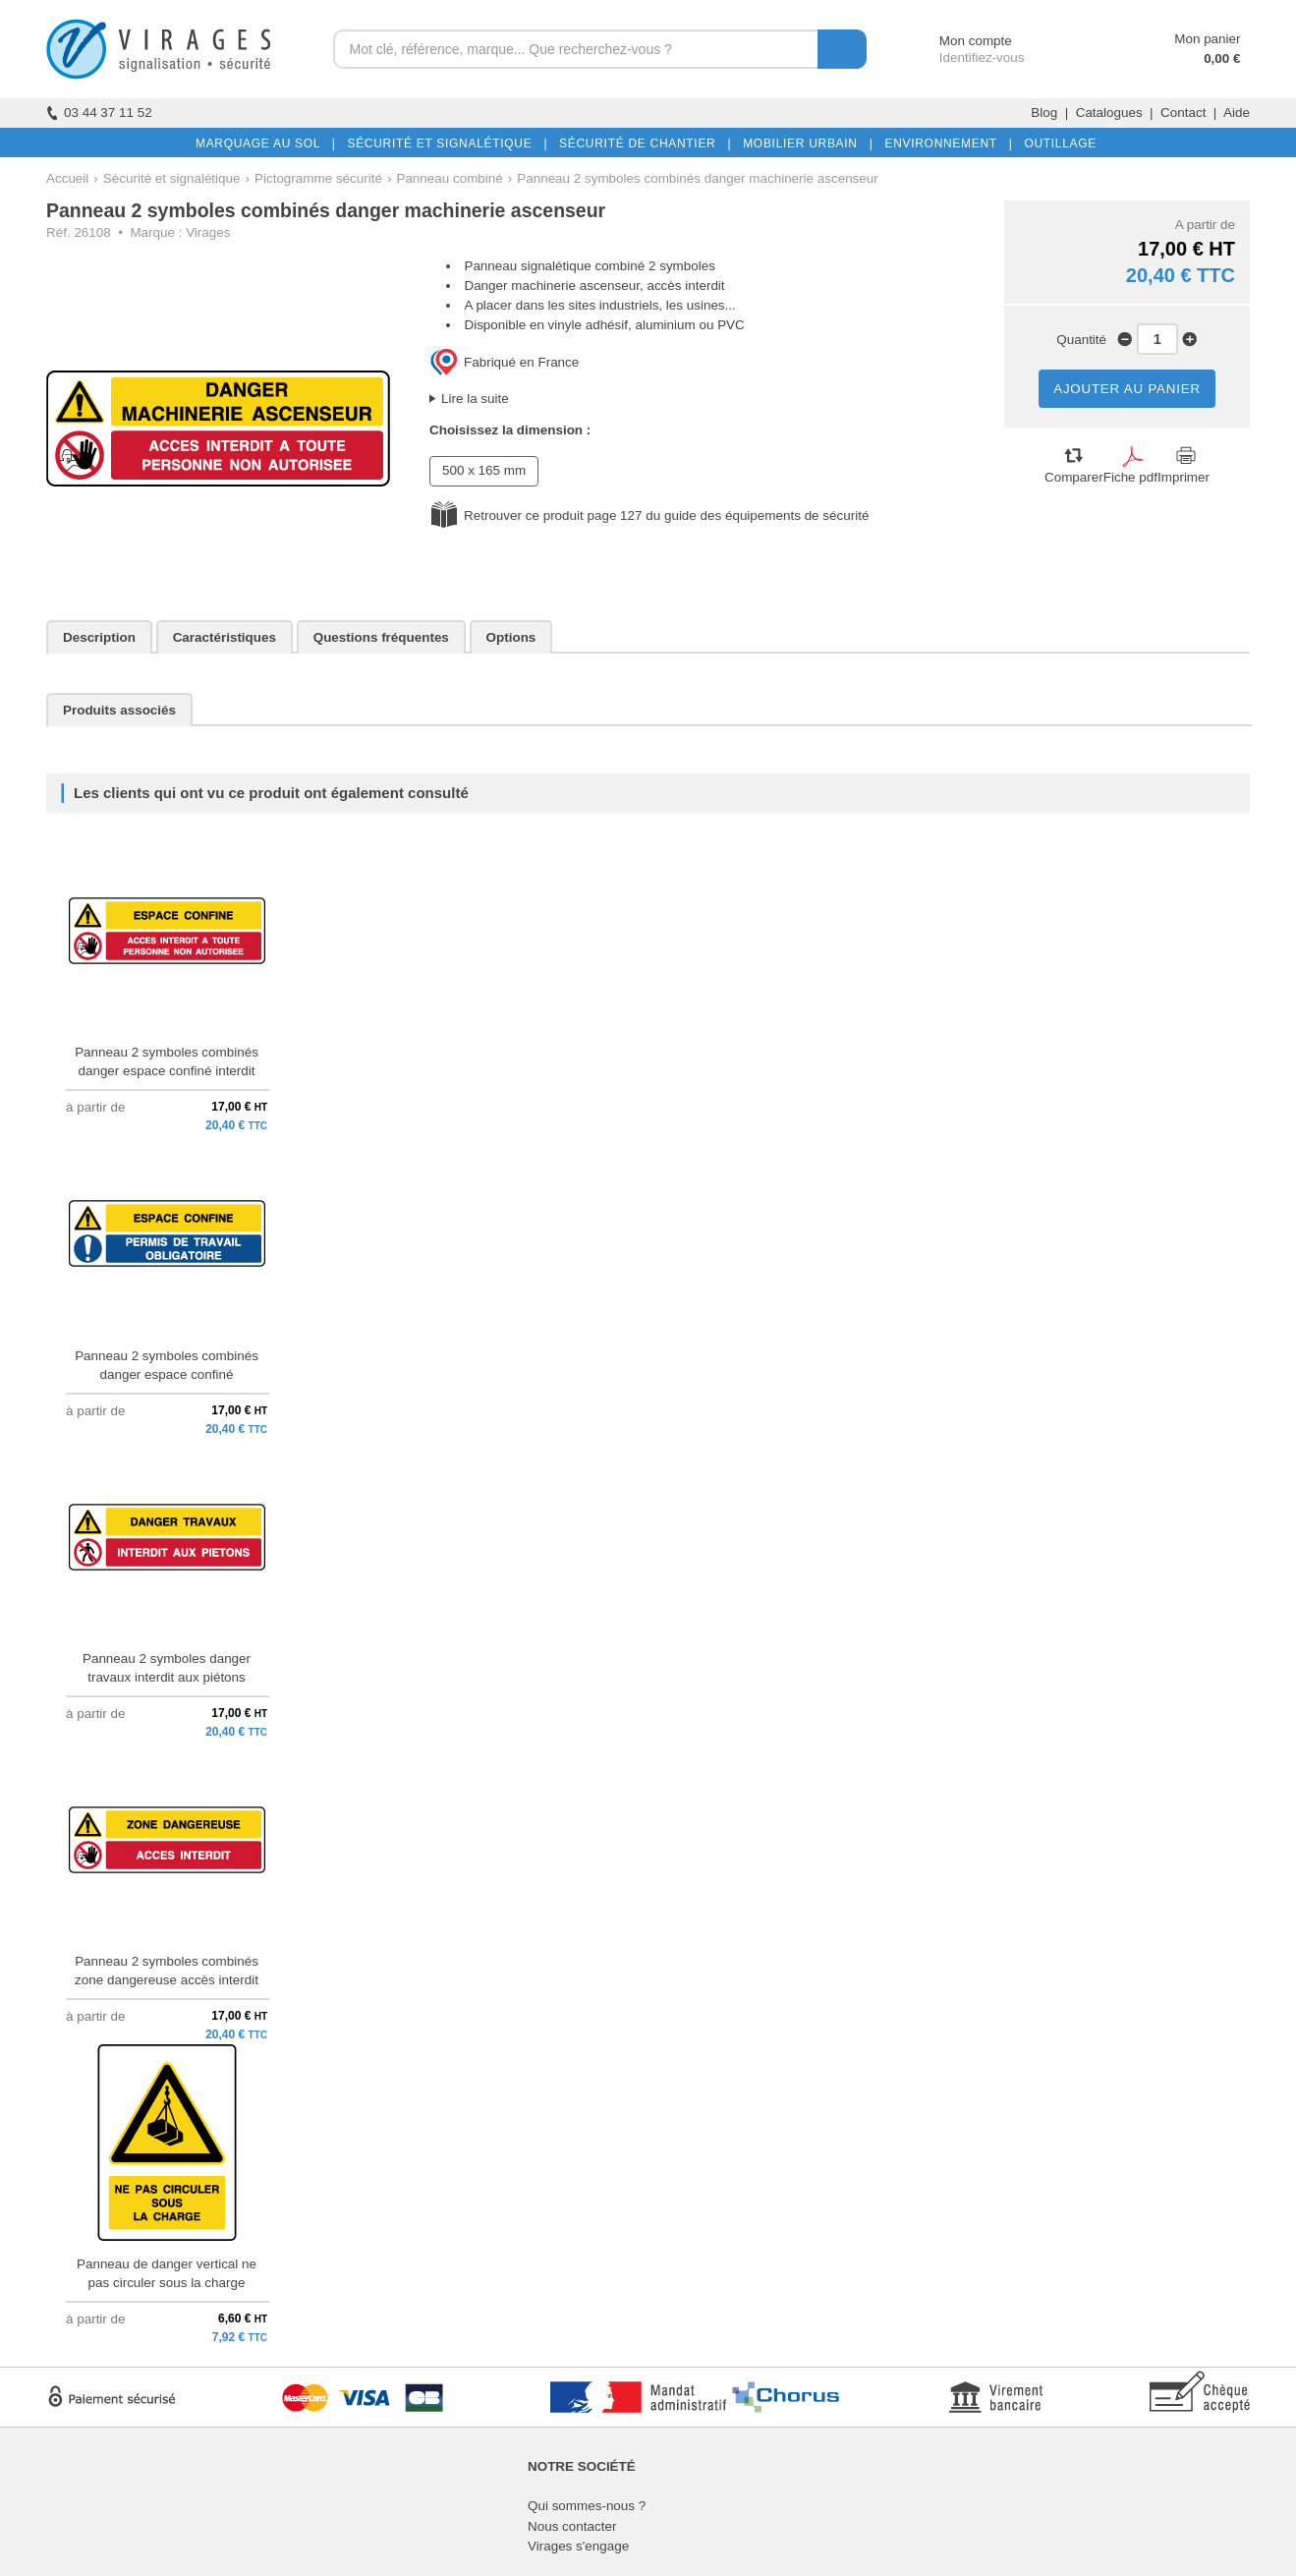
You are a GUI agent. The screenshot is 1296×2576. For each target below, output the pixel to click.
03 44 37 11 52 (99, 112)
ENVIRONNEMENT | (944, 143)
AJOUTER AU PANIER (1127, 388)
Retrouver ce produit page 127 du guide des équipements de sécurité (666, 515)
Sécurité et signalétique (172, 178)
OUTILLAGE (1056, 143)
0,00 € (1222, 58)
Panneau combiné (449, 178)
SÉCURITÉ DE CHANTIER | (641, 143)
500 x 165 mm (484, 470)
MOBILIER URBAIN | (804, 143)
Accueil (67, 178)
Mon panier (1207, 38)
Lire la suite (475, 398)
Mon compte (957, 40)
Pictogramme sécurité (318, 178)
